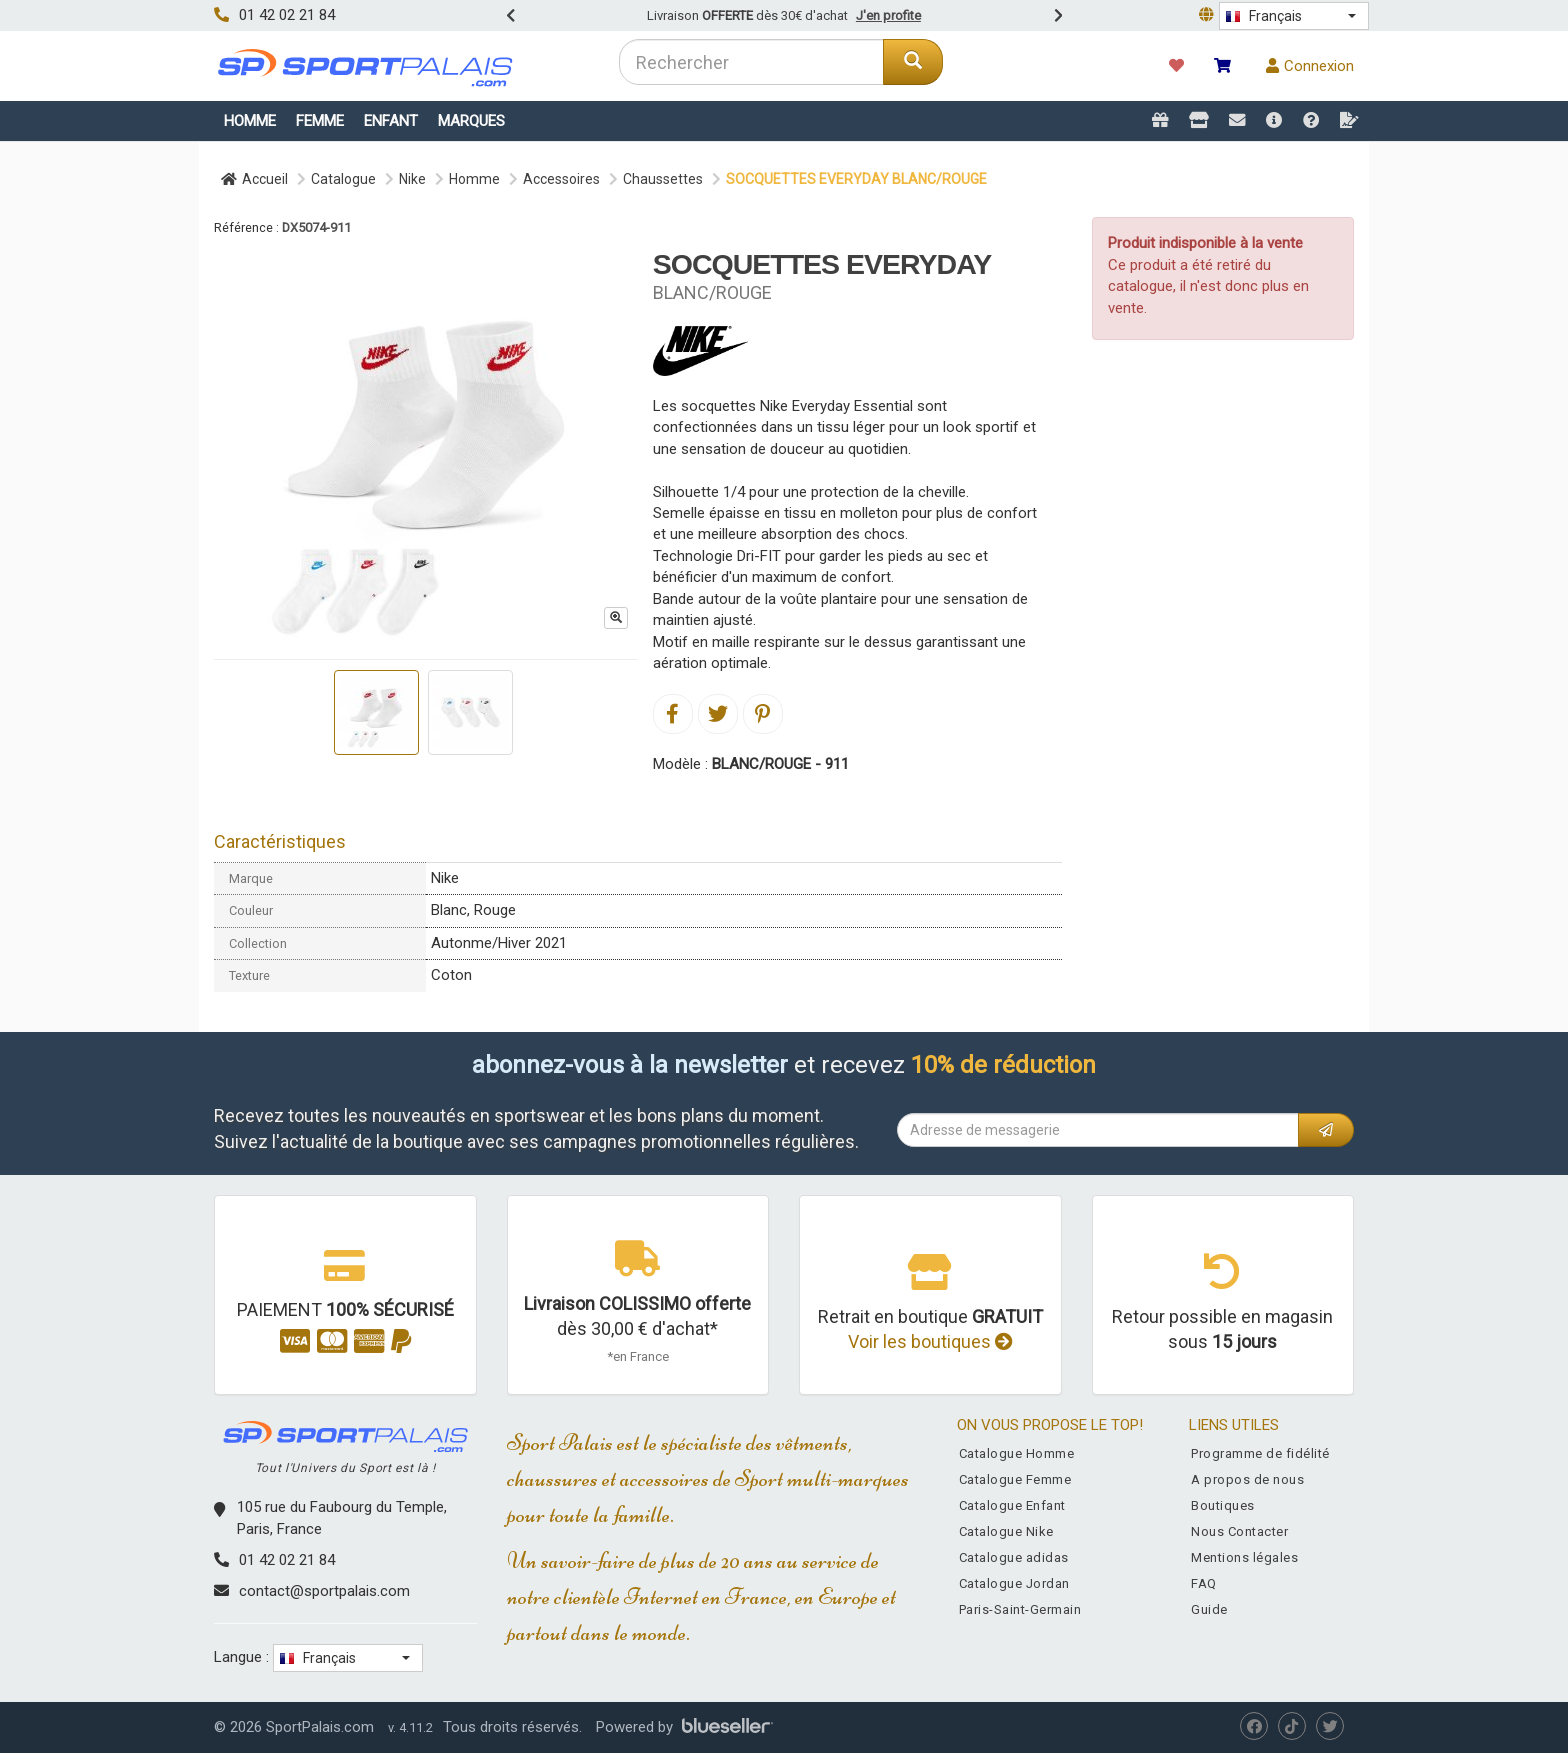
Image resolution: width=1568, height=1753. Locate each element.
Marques (471, 121)
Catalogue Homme (1017, 1453)
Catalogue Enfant (1012, 1505)
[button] (1294, 16)
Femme (320, 121)
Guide (1209, 1609)
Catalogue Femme (1015, 1479)
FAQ (1204, 1583)
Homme (250, 121)
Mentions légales (1244, 1557)
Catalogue (343, 179)
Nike (412, 179)
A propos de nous (1247, 1479)
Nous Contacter (1239, 1531)
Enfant (391, 121)
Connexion (1310, 66)
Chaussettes (663, 179)
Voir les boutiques (930, 1341)
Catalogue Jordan (1014, 1583)
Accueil (254, 179)
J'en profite (888, 15)
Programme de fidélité (1260, 1453)
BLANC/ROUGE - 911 (780, 764)
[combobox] (751, 62)
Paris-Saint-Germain (1020, 1609)
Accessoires (561, 179)
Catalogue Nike (1006, 1531)
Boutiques (1223, 1505)
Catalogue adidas (1014, 1557)
